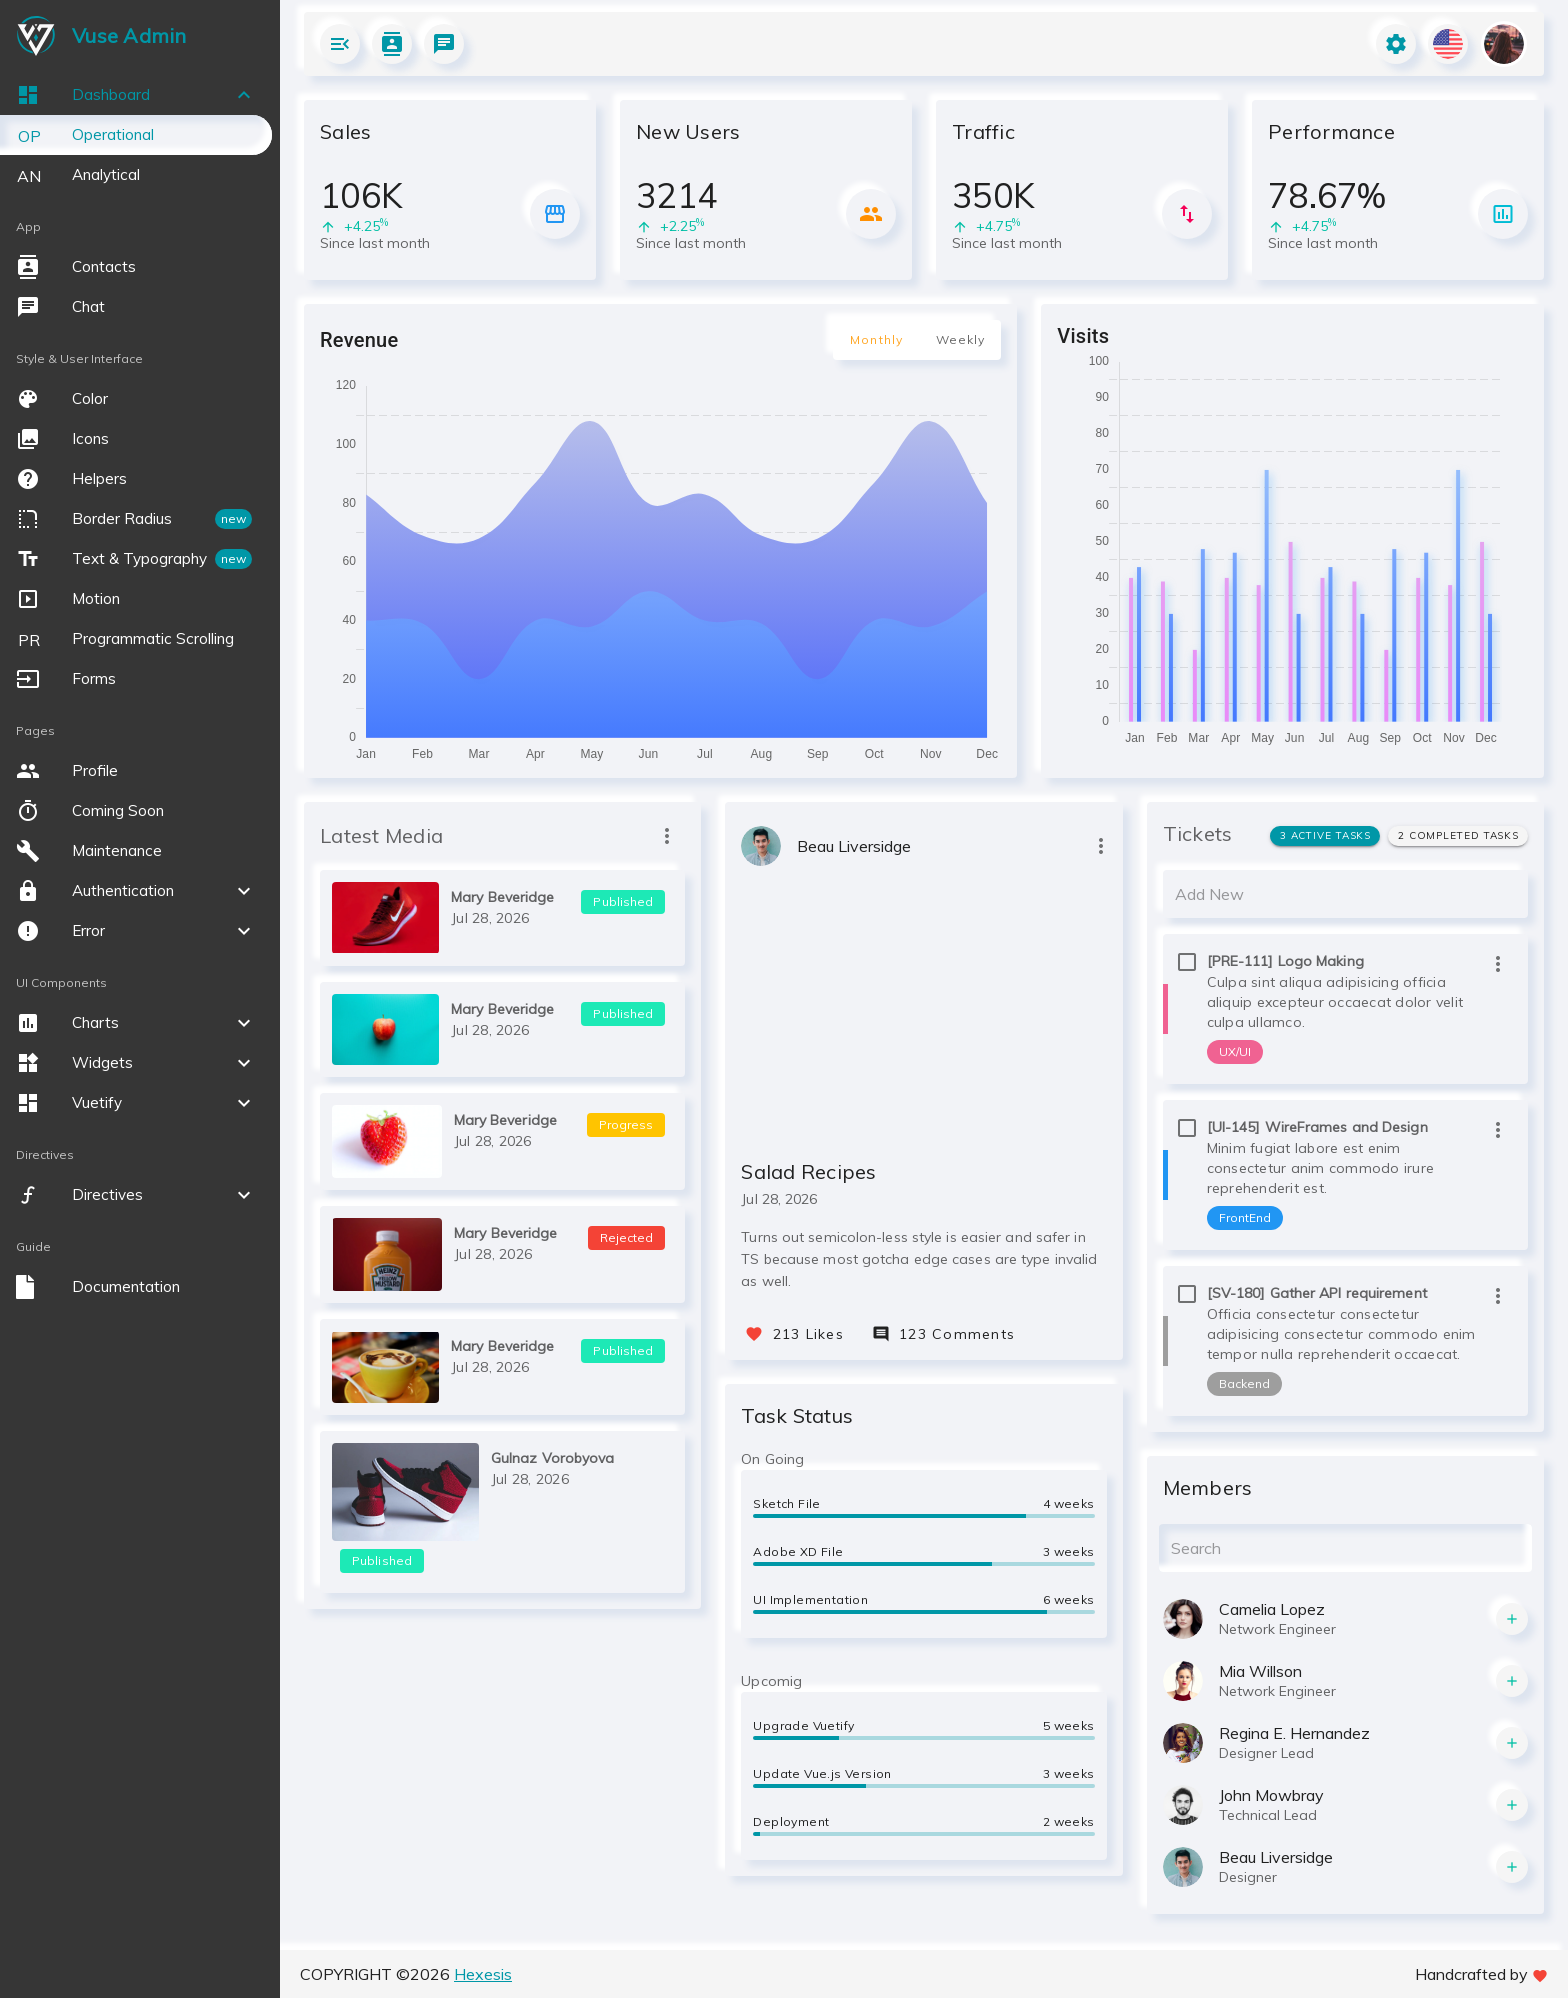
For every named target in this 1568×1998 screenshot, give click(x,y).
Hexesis (483, 1974)
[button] (136, 95)
